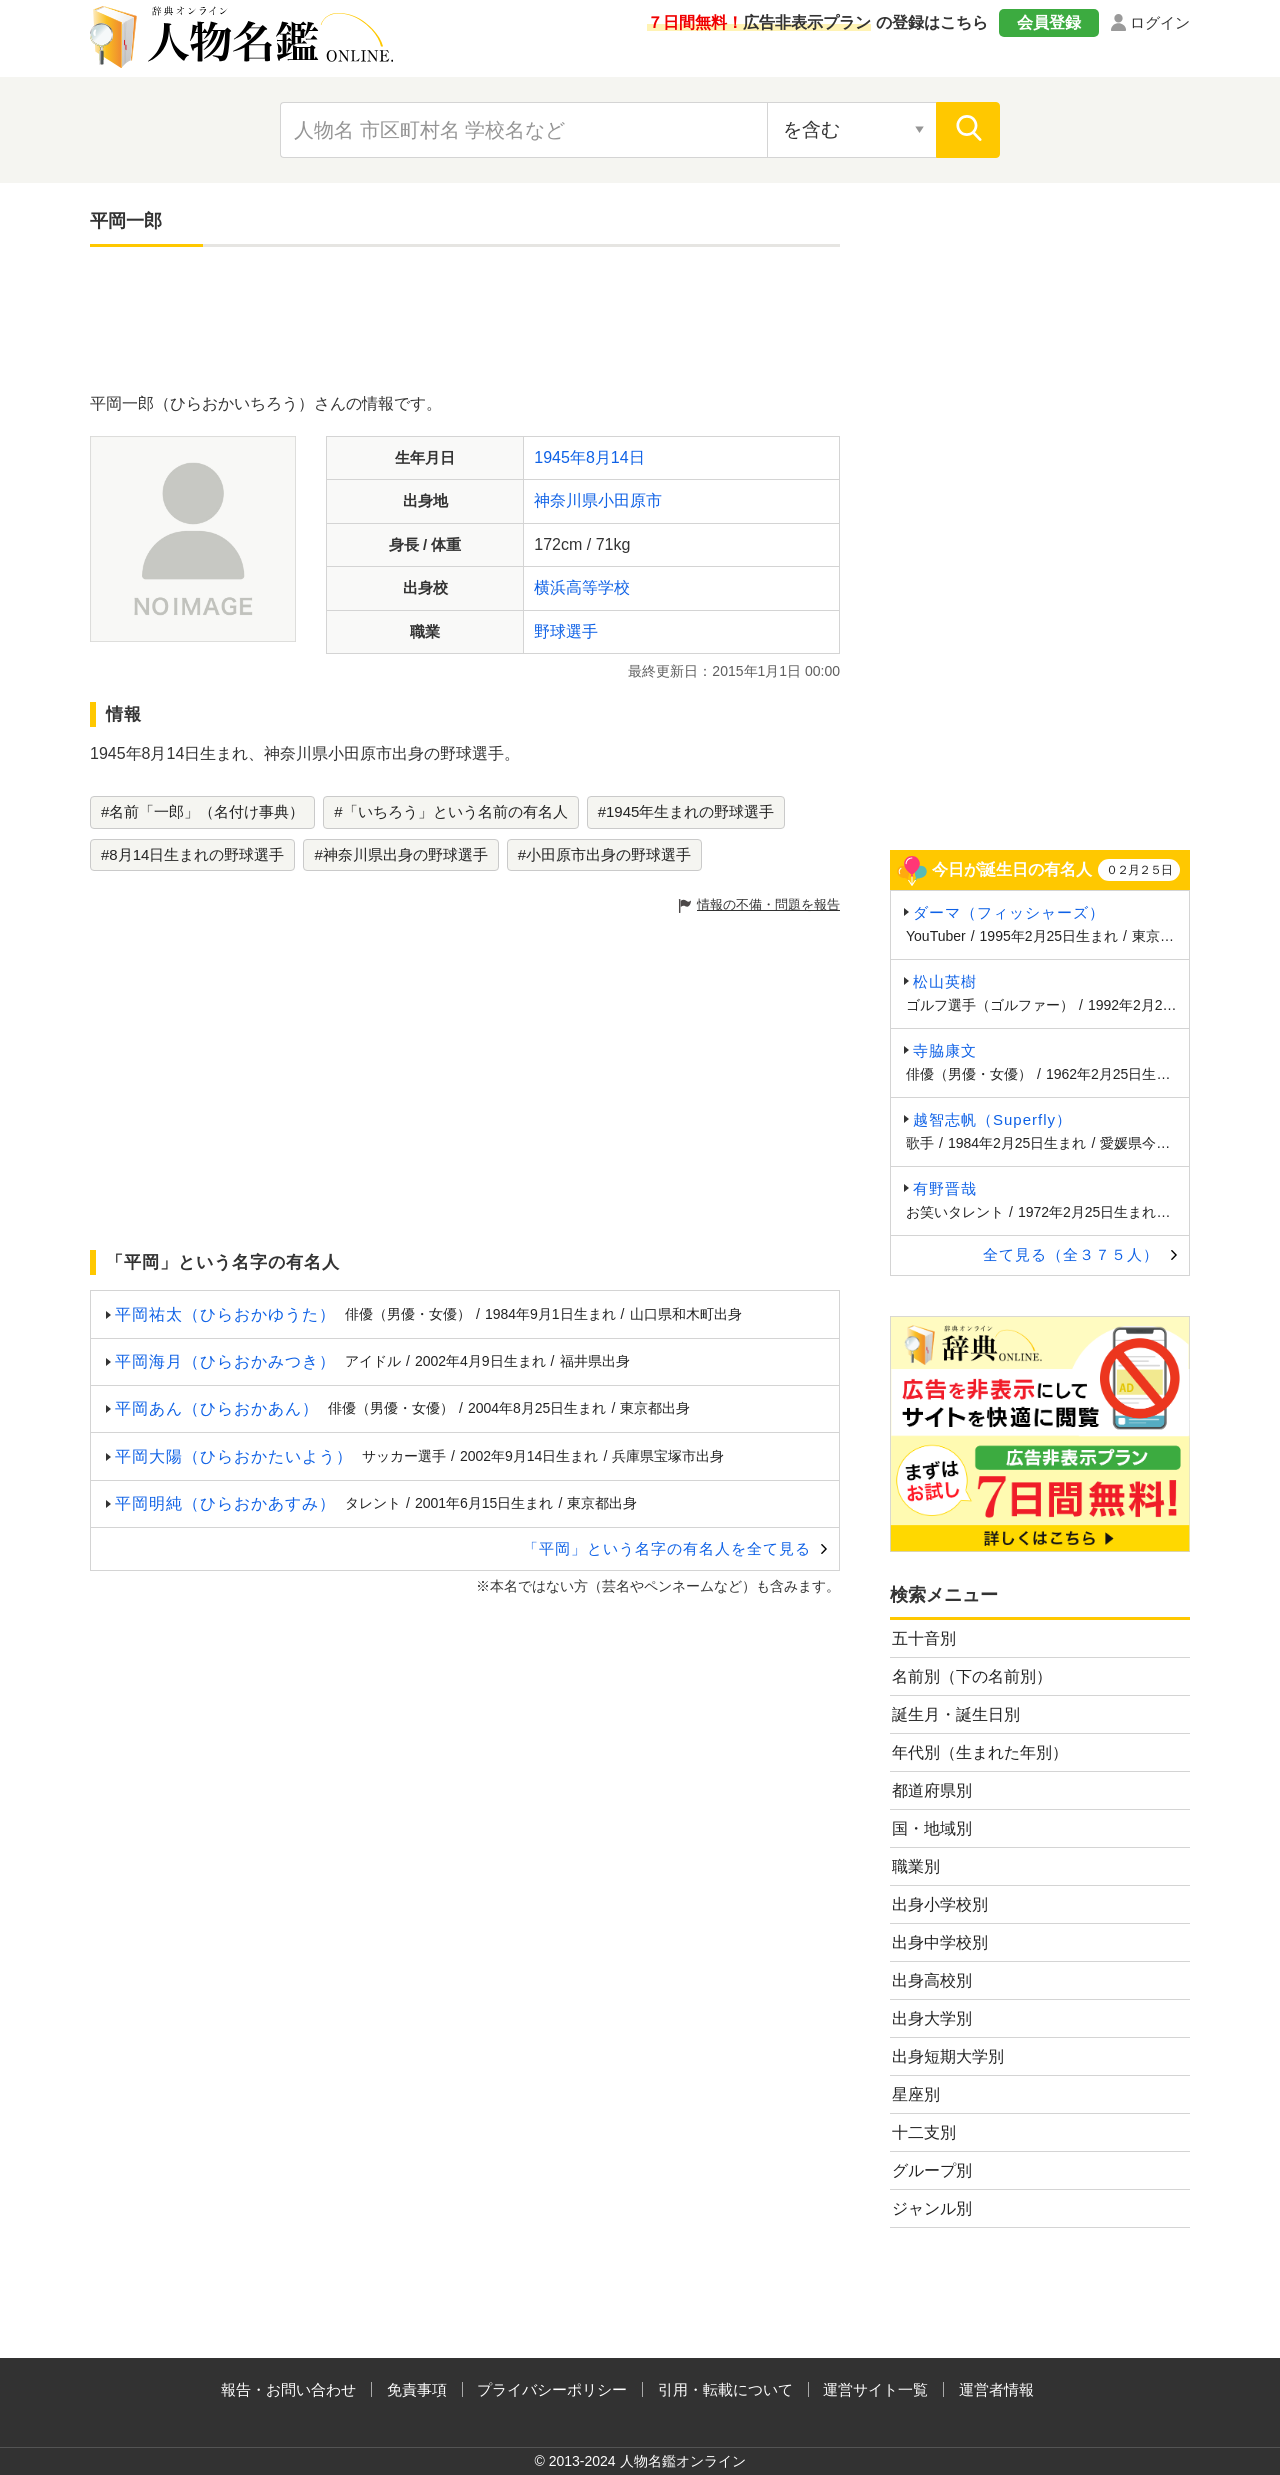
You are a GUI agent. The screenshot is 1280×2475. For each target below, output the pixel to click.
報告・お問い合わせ (288, 2389)
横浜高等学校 (582, 587)
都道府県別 (932, 1790)
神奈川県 (566, 500)
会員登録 (1049, 22)
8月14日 (615, 457)
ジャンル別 (932, 2208)
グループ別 (932, 2170)
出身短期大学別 (948, 2056)
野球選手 (566, 631)
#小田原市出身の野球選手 (604, 854)
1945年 (560, 457)
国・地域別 (932, 1828)
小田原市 (630, 500)
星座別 (916, 2094)
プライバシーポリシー (552, 2389)
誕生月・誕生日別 (956, 1714)
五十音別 (924, 1638)
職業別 (916, 1866)
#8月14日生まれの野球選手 (192, 854)
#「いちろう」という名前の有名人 (450, 811)
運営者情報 (996, 2389)
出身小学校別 (940, 1904)
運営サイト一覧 (875, 2389)
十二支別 (924, 2132)
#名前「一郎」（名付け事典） (202, 811)
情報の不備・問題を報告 (768, 904)
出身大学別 (932, 2018)
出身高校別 (932, 1980)
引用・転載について (725, 2389)
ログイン (1160, 22)
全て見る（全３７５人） (1071, 1254)
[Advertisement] (465, 322)
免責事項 (417, 2389)
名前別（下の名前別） (972, 1676)
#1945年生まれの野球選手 (686, 811)
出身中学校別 (940, 1942)
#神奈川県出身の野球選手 (400, 854)
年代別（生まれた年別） (980, 1752)
